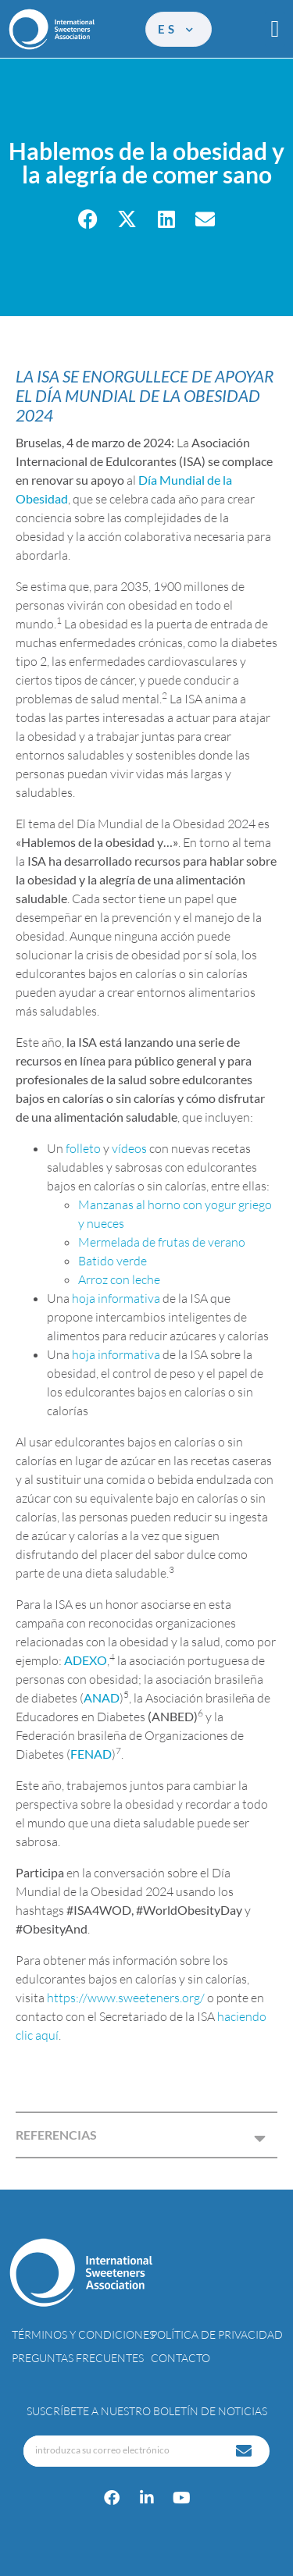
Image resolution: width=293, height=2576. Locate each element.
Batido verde (112, 1260)
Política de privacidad (217, 2334)
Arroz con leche (119, 1279)
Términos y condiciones (83, 2334)
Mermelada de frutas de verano (161, 1242)
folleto (83, 1148)
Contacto (180, 2357)
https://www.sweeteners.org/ (126, 1997)
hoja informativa (116, 1298)
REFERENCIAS (56, 2134)
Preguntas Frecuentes (78, 2357)
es (176, 29)
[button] (275, 29)
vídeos (130, 1148)
